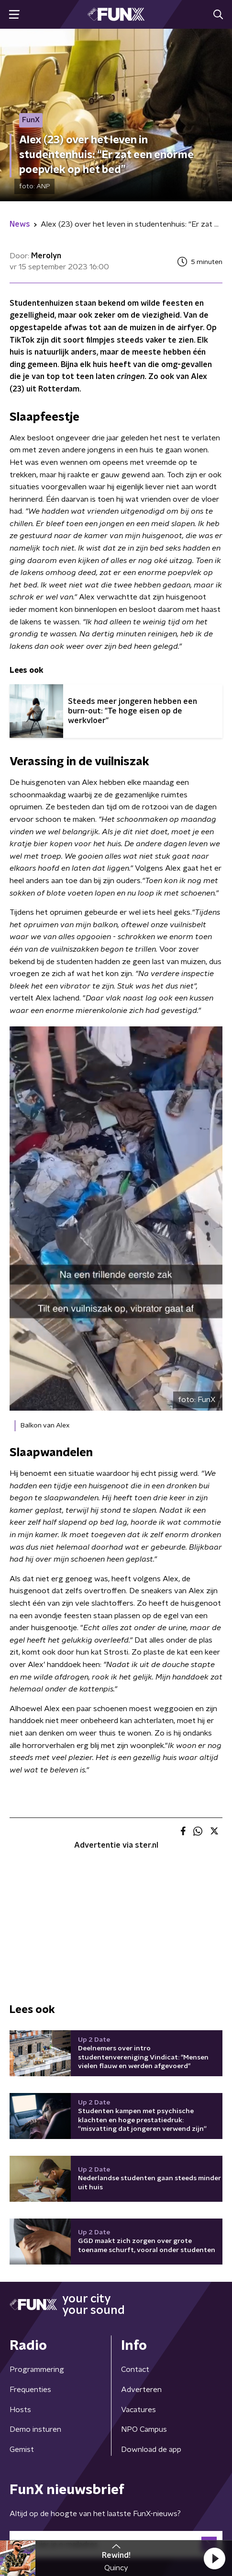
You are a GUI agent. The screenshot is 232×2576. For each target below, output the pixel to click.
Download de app (151, 2449)
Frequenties (30, 2389)
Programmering (37, 2369)
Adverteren (141, 2389)
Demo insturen (35, 2429)
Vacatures (138, 2410)
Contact (135, 2369)
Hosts (20, 2410)
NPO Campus (144, 2429)
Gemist (22, 2449)
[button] (214, 2558)
